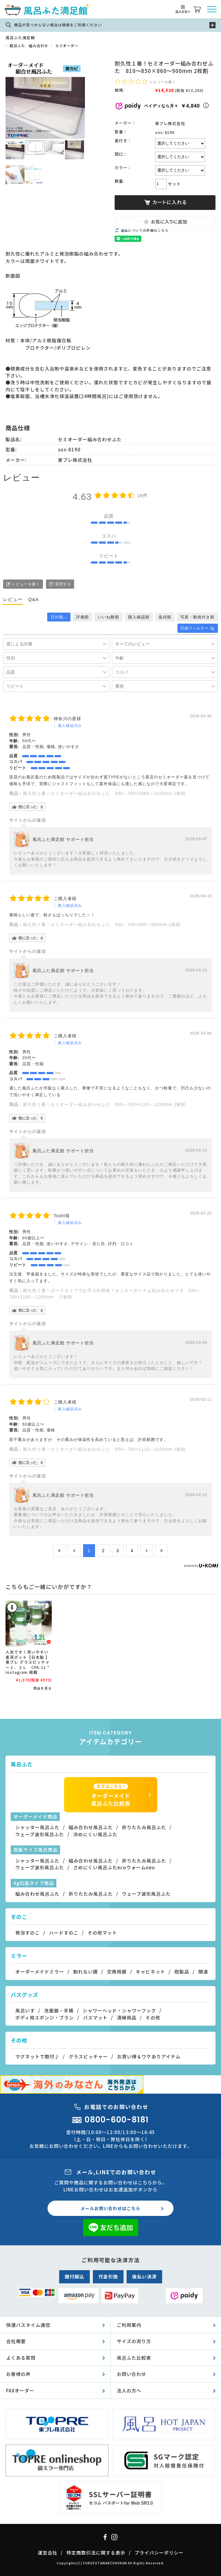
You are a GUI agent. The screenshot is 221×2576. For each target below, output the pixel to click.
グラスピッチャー (88, 2056)
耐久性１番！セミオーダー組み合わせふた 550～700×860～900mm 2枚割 (102, 924)
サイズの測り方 (134, 2341)
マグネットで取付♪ (37, 2056)
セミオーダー (66, 45)
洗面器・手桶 (59, 2010)
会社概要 (16, 2341)
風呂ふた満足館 (20, 37)
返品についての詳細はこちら (145, 230)
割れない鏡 (85, 1971)
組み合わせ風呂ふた (91, 1827)
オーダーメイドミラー (39, 1971)
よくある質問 (21, 2357)
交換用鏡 (117, 1971)
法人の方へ (129, 2390)
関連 (203, 1971)
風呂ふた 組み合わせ (29, 45)
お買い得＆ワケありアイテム (149, 2056)
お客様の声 (18, 2374)
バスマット (95, 2017)
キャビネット (150, 1971)
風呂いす (25, 2010)
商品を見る (42, 1688)
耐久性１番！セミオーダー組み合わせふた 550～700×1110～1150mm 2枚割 (104, 1104)
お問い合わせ (131, 2374)
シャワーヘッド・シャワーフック (119, 2010)
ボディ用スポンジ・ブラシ (44, 2017)
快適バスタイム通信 (28, 2325)
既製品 (181, 1971)
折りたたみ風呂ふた (144, 1827)
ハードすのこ (63, 1932)
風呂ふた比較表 (134, 2357)
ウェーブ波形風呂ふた (39, 1834)
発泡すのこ (27, 1932)
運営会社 (47, 2552)
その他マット (102, 1932)
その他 (153, 2017)
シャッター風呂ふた (37, 1827)
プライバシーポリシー (159, 2552)
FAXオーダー (20, 2390)
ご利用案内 (129, 2325)
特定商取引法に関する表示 (96, 2552)
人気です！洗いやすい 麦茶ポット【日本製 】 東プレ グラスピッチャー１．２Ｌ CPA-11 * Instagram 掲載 (30, 1662)
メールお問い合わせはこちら (110, 2208)
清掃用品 (126, 2017)
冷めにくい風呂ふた (95, 1834)
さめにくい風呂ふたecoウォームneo (114, 1867)
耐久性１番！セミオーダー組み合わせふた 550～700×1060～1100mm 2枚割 (104, 793)
